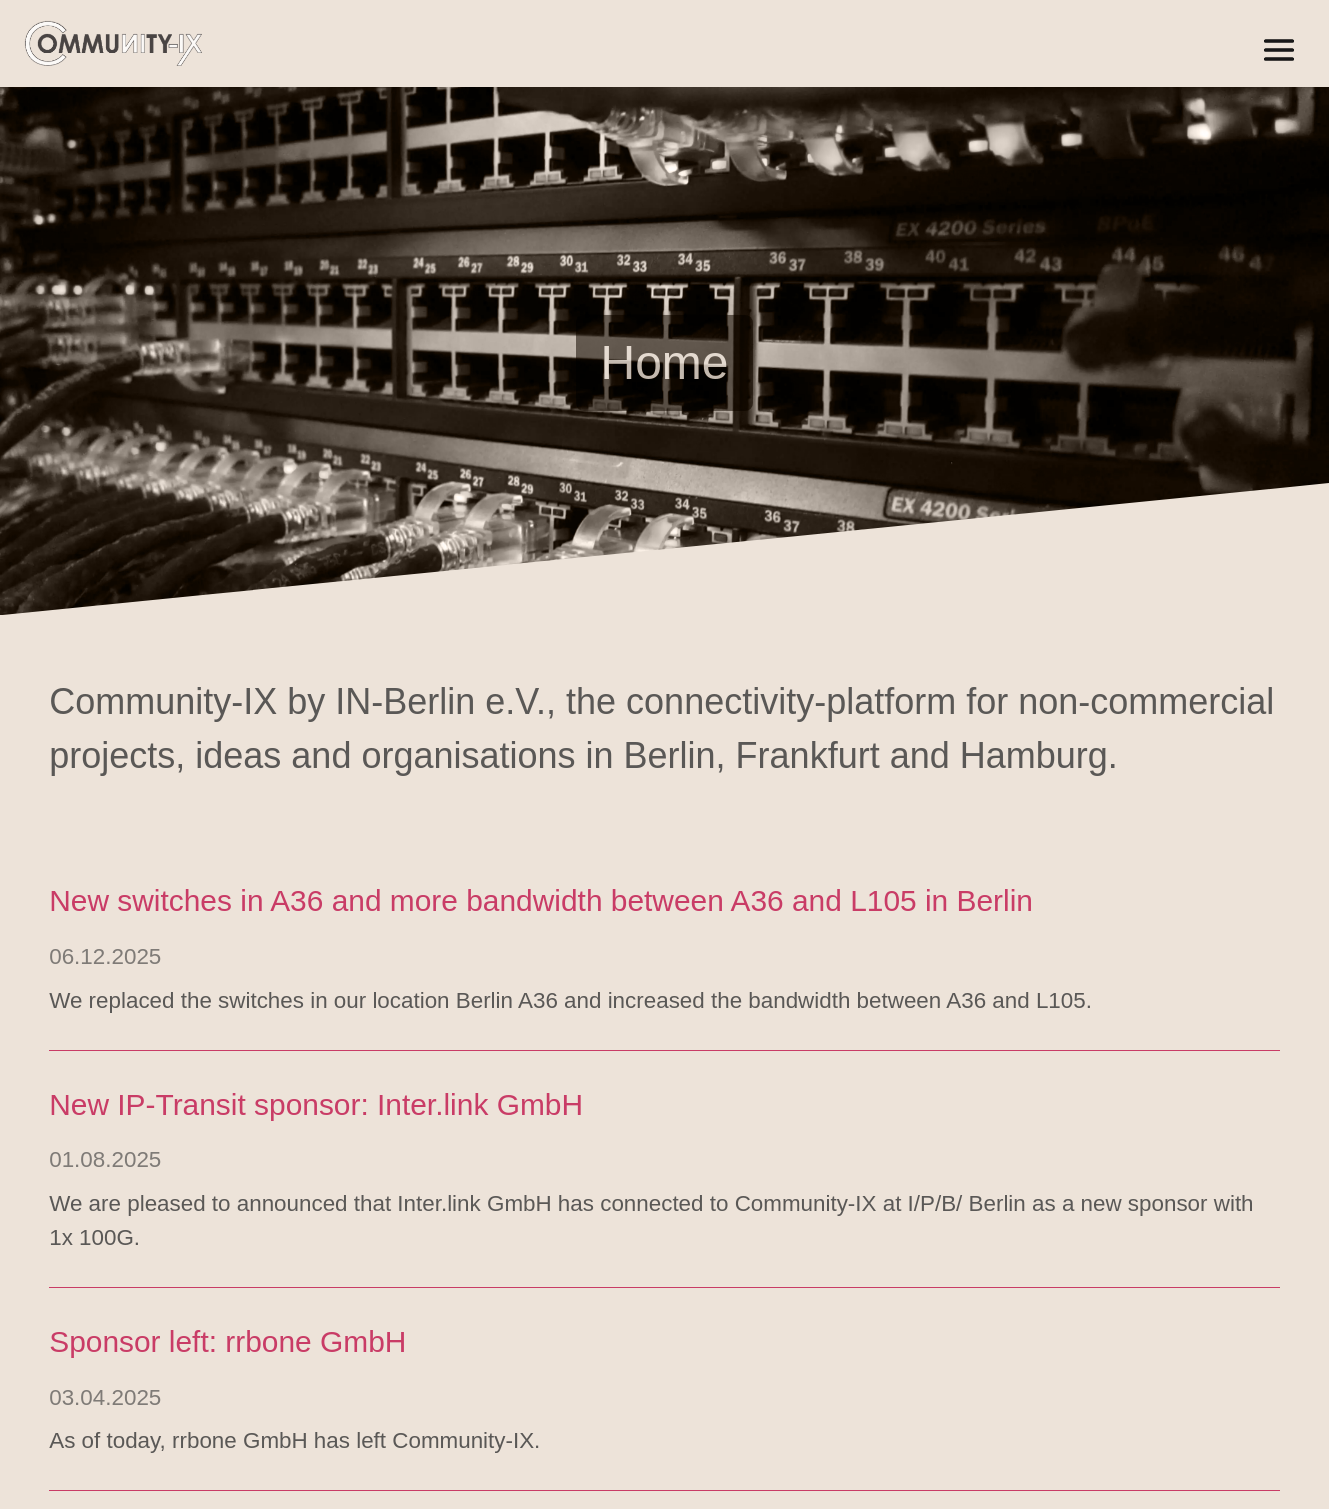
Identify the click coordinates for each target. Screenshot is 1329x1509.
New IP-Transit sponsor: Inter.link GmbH (316, 1108)
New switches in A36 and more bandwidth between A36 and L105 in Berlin (541, 905)
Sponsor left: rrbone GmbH (227, 1345)
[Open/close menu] (1279, 50)
